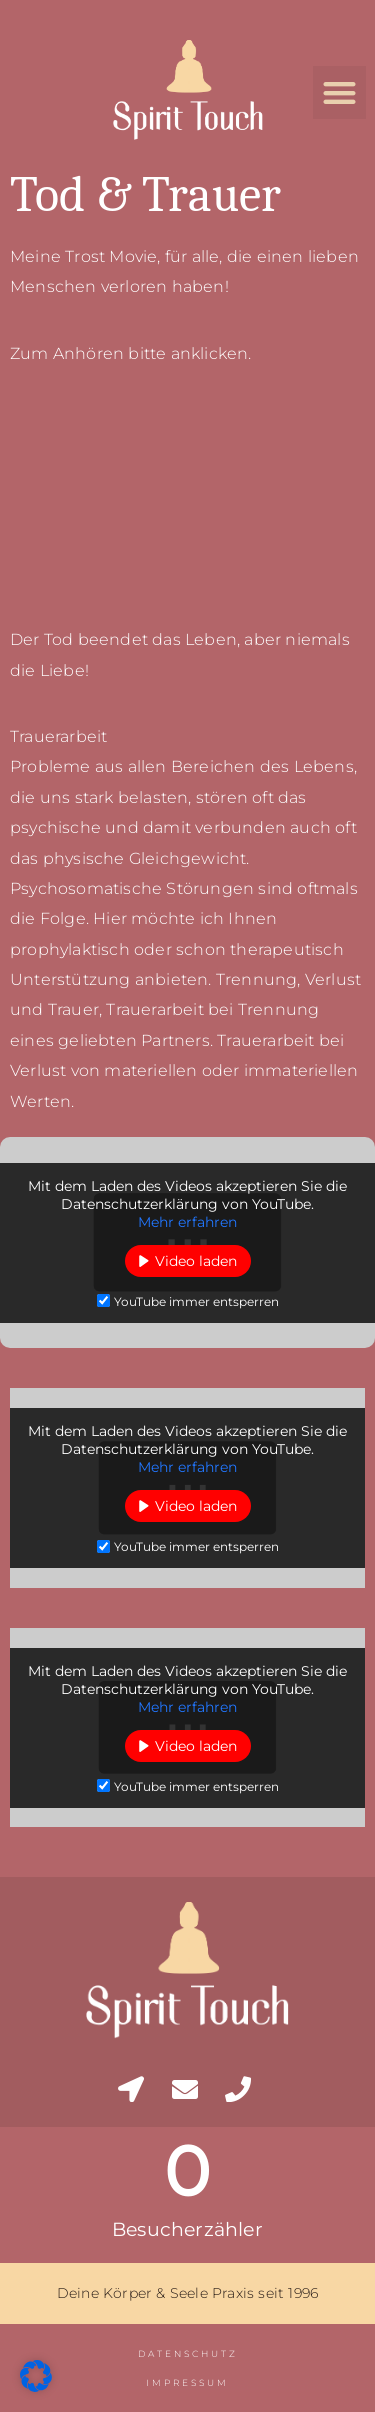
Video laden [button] (196, 1261)
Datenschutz (188, 2353)
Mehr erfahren (187, 1222)
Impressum (187, 2382)
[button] (339, 92)
